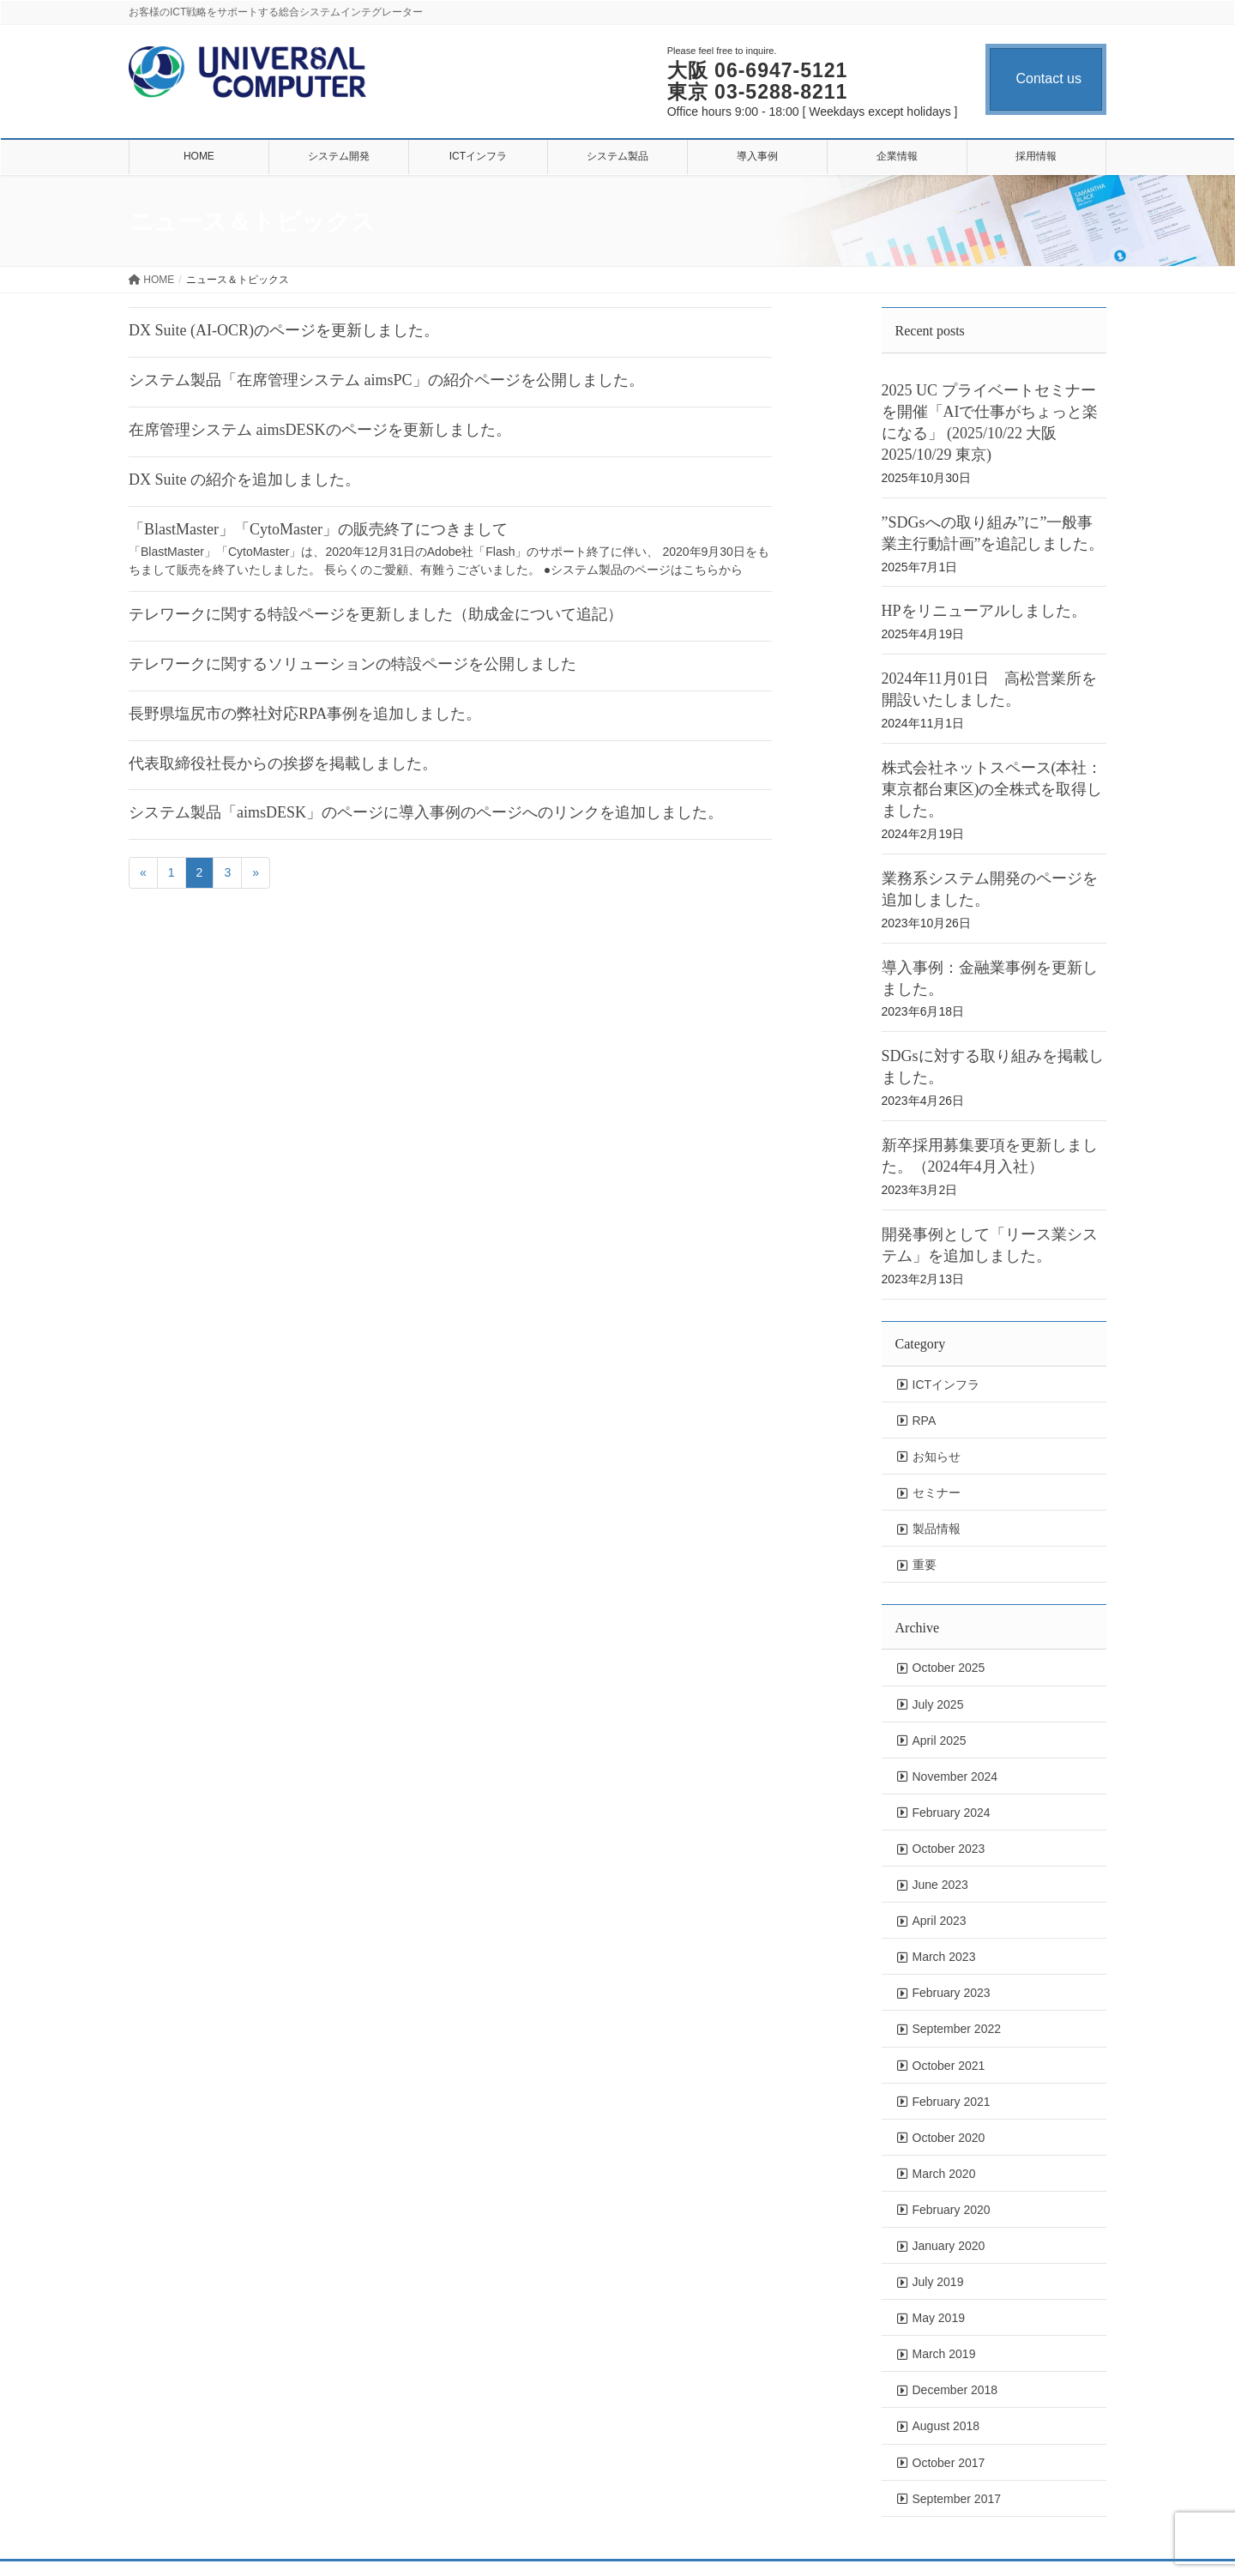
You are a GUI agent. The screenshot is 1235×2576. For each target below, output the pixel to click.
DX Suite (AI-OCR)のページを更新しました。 (284, 330)
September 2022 (957, 2029)
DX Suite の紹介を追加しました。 (244, 479)
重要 (925, 1565)
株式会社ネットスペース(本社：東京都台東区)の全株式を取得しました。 (992, 789)
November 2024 (955, 1776)
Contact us (1048, 78)
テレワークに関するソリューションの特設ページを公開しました (352, 664)
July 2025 (938, 1704)
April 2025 (940, 1740)
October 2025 (949, 1667)
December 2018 (955, 2390)
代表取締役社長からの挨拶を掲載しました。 (283, 763)
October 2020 (949, 2138)
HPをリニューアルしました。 (984, 610)
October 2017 (949, 2463)
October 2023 (949, 1848)
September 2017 (957, 2499)
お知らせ (937, 1456)
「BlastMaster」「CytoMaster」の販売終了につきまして (318, 529)
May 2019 (939, 2318)
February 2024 (952, 1812)
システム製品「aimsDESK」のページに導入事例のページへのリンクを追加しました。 (426, 812)
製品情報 (937, 1528)
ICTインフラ (946, 1384)
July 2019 (938, 2282)
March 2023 (944, 1957)
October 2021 (949, 2065)
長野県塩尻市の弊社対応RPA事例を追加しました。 (305, 713)
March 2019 (944, 2354)
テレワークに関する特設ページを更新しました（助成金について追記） (376, 614)
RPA (925, 1420)
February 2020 (952, 2210)
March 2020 (944, 2174)
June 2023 (940, 1884)
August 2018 (946, 2426)
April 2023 (940, 1920)
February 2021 (952, 2101)
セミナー (937, 1492)
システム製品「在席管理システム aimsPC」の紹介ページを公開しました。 (386, 380)
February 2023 (952, 1993)
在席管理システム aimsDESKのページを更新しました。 (320, 429)
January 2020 (949, 2246)
